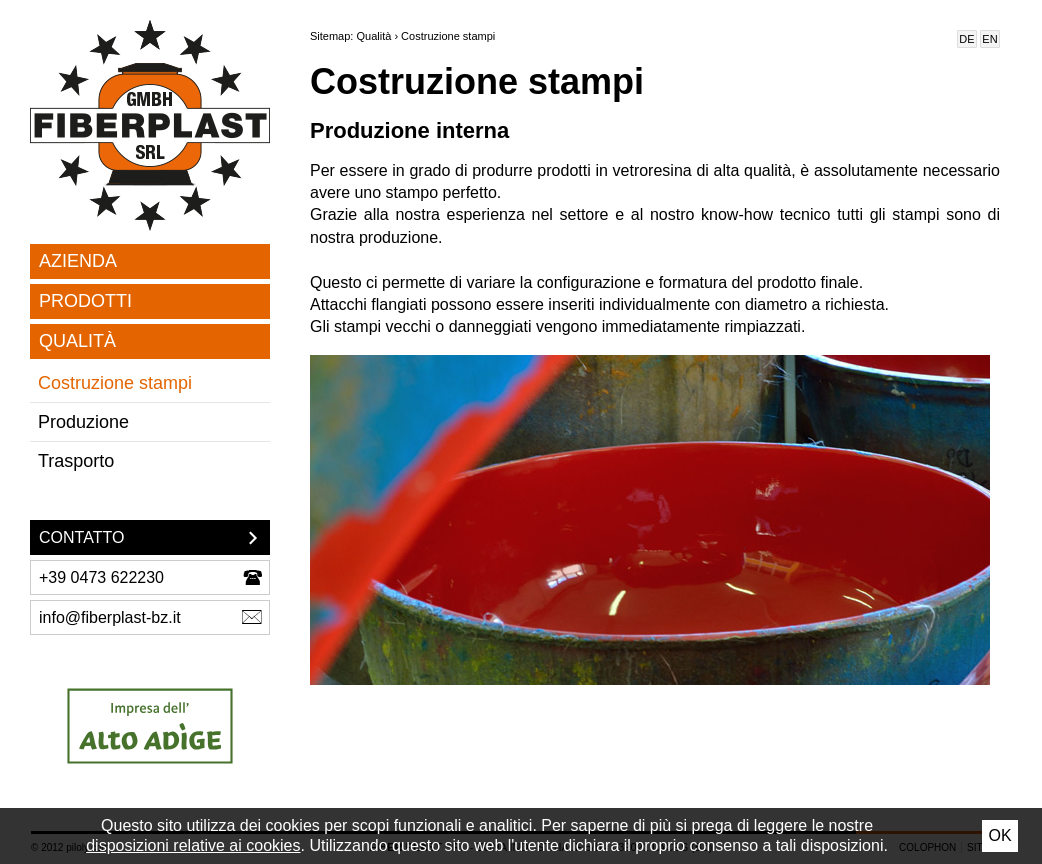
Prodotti (85, 301)
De (966, 39)
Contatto (81, 537)
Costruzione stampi (115, 383)
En (989, 39)
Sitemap (330, 36)
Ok (999, 835)
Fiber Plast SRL (150, 125)
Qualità (77, 341)
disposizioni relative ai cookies (193, 845)
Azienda (78, 261)
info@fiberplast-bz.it (110, 617)
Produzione (83, 422)
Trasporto (76, 461)
